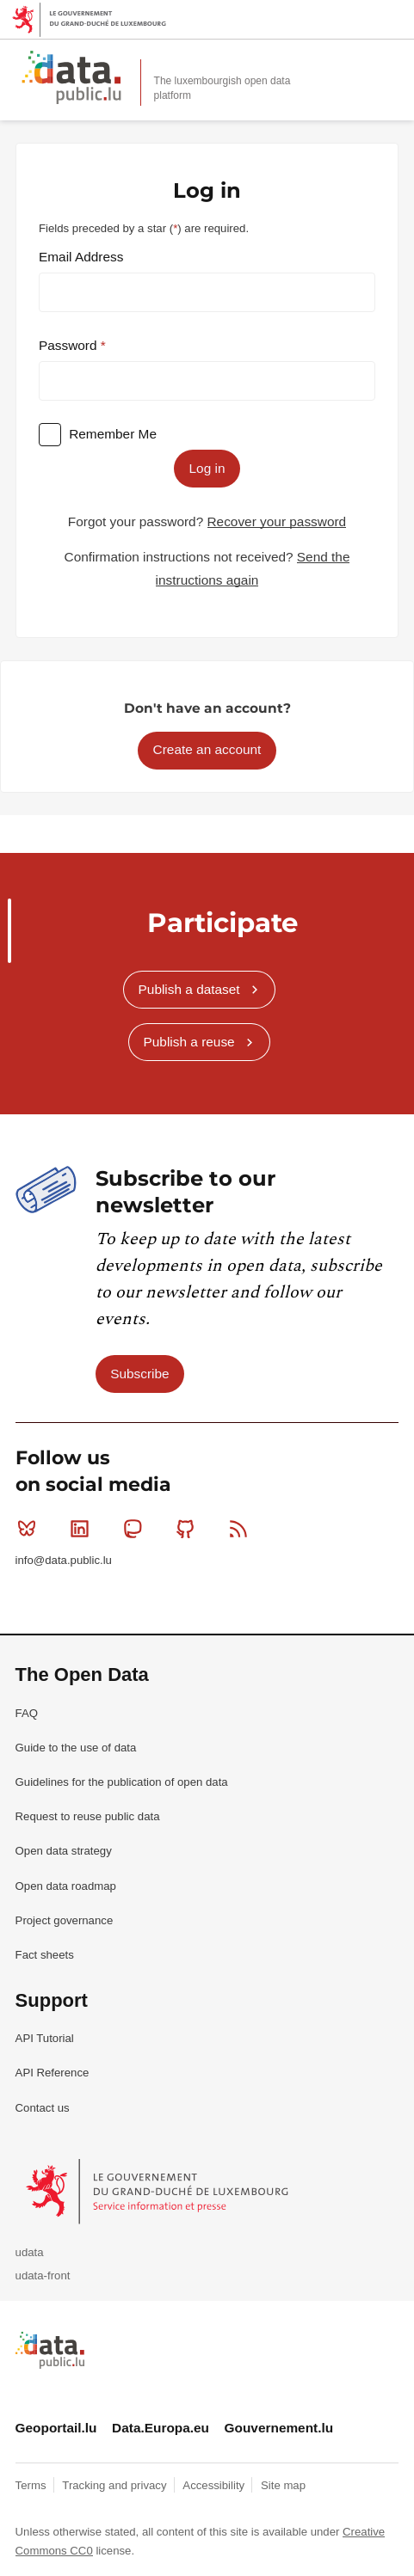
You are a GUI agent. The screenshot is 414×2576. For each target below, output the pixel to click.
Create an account (207, 749)
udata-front (43, 2275)
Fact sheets (44, 1954)
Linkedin (83, 1529)
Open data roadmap (65, 1886)
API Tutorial (44, 2038)
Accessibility (214, 2485)
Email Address (81, 256)
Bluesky (30, 1529)
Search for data (354, 62)
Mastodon (136, 1529)
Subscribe (139, 1373)
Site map (283, 2485)
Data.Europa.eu (160, 2427)
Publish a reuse (189, 1041)
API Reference (52, 2072)
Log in (207, 468)
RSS (242, 1529)
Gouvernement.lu (279, 2427)
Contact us (42, 2107)
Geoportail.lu (56, 2427)
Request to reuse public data (87, 1816)
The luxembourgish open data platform (222, 88)
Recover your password (277, 521)
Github (189, 1529)
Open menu (392, 62)
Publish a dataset (189, 989)
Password (70, 345)
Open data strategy (63, 1850)
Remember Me (113, 433)
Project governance (64, 1920)
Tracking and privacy (116, 2485)
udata (29, 2252)
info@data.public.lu (63, 1560)
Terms (32, 2485)
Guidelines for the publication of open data (121, 1782)
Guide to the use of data (76, 1747)
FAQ (26, 1713)
